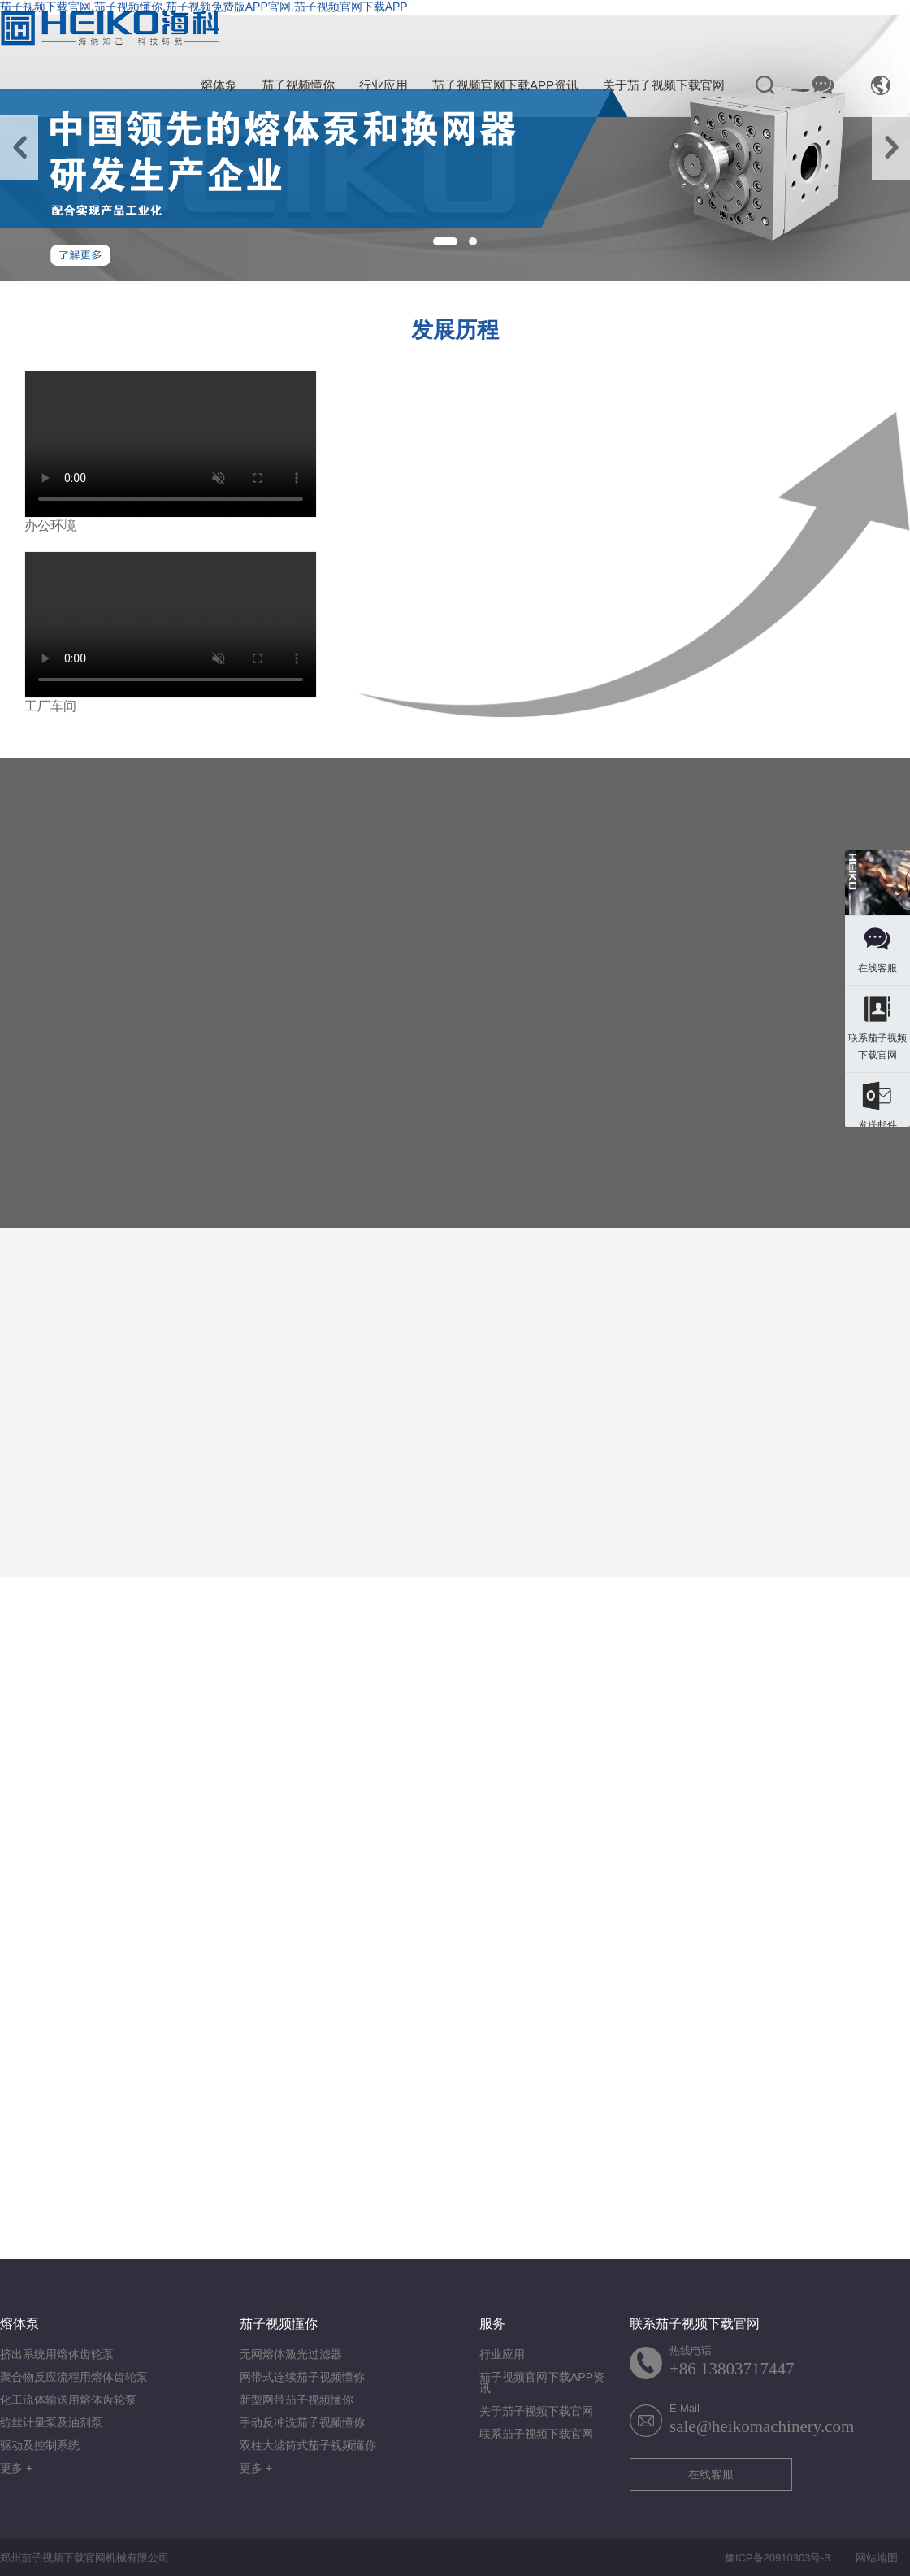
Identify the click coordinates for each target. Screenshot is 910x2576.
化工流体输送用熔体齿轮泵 (68, 2399)
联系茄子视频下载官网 (536, 2433)
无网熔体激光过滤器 (291, 2354)
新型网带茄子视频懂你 (296, 2399)
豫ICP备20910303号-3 (777, 2558)
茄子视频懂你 (298, 85)
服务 (492, 2324)
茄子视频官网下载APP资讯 (505, 85)
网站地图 (877, 2558)
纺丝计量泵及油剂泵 (51, 2422)
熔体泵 (219, 85)
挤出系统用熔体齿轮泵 (57, 2354)
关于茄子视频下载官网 (664, 85)
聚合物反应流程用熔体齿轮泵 (74, 2376)
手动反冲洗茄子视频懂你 (302, 2422)
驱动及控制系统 (40, 2445)
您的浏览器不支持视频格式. (170, 444)
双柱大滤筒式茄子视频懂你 (308, 2445)
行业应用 (383, 85)
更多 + (16, 2467)
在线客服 (711, 2474)
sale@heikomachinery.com (762, 2426)
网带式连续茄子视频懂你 (302, 2376)
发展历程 (455, 330)
